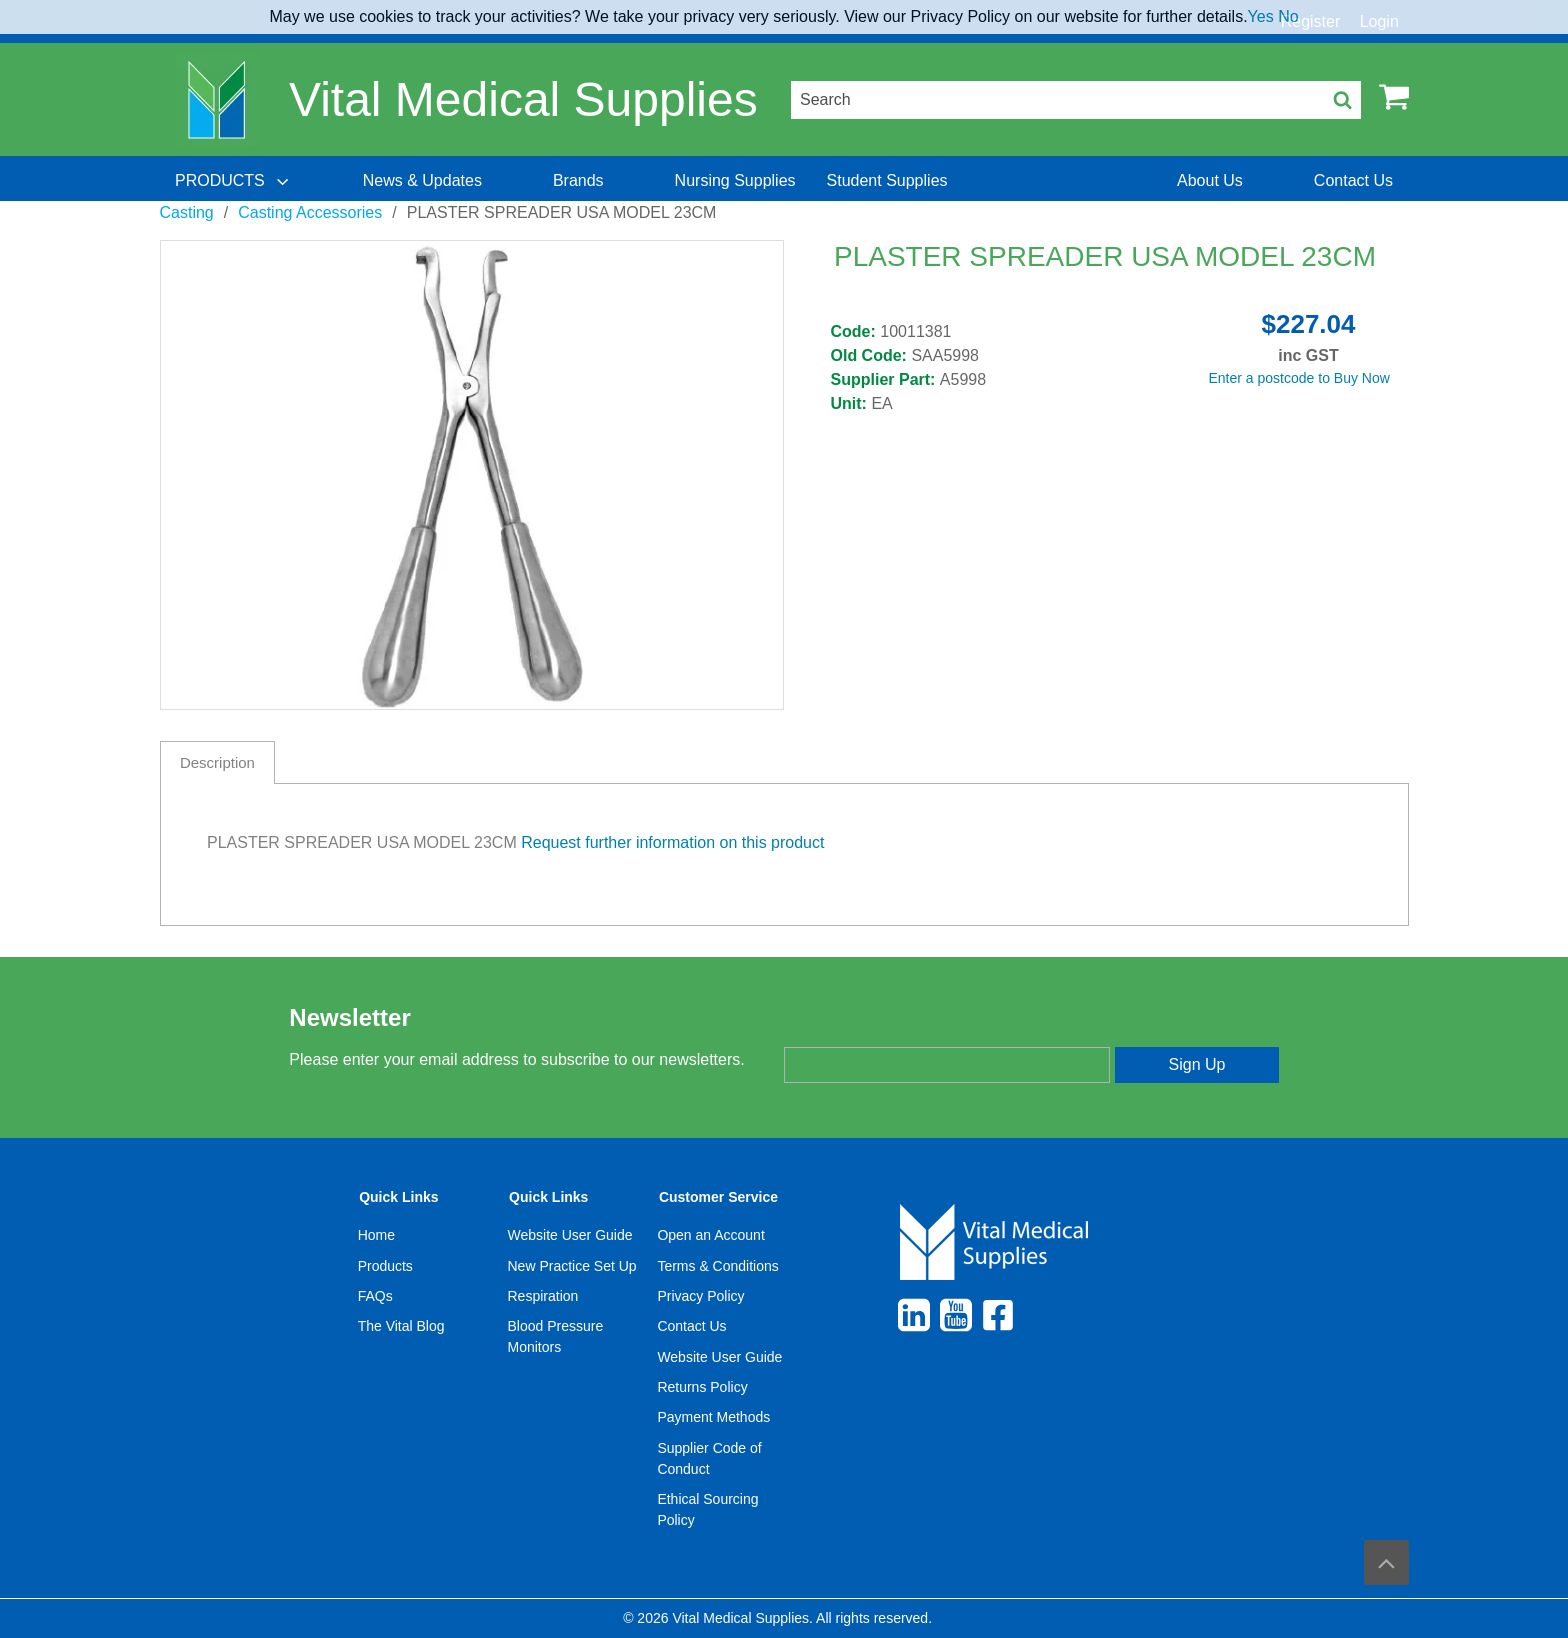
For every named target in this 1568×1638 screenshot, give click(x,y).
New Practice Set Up (572, 1266)
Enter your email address (867, 1029)
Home (376, 1235)
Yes (1261, 16)
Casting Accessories (310, 212)
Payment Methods (713, 1417)
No (1288, 16)
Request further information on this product (672, 842)
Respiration (543, 1296)
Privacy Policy (700, 1296)
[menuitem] (234, 181)
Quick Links (398, 1197)
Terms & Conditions (717, 1266)
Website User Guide (570, 1235)
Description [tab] (217, 762)
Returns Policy (702, 1387)
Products (385, 1266)
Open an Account (710, 1235)
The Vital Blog (401, 1326)
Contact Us (691, 1326)
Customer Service (718, 1197)
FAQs (375, 1296)
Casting (187, 212)
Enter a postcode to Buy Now (1299, 378)
